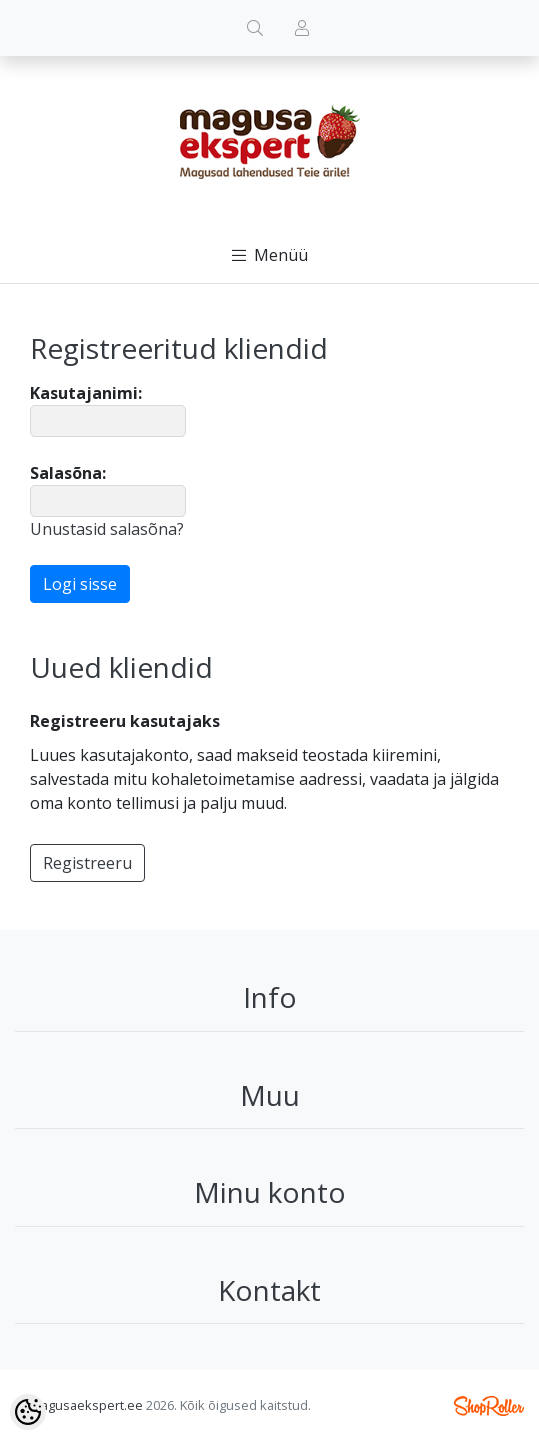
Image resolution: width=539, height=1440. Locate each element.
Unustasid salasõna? (107, 529)
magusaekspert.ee (86, 1405)
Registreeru (87, 863)
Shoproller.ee (489, 1406)
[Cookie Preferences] (28, 1412)
